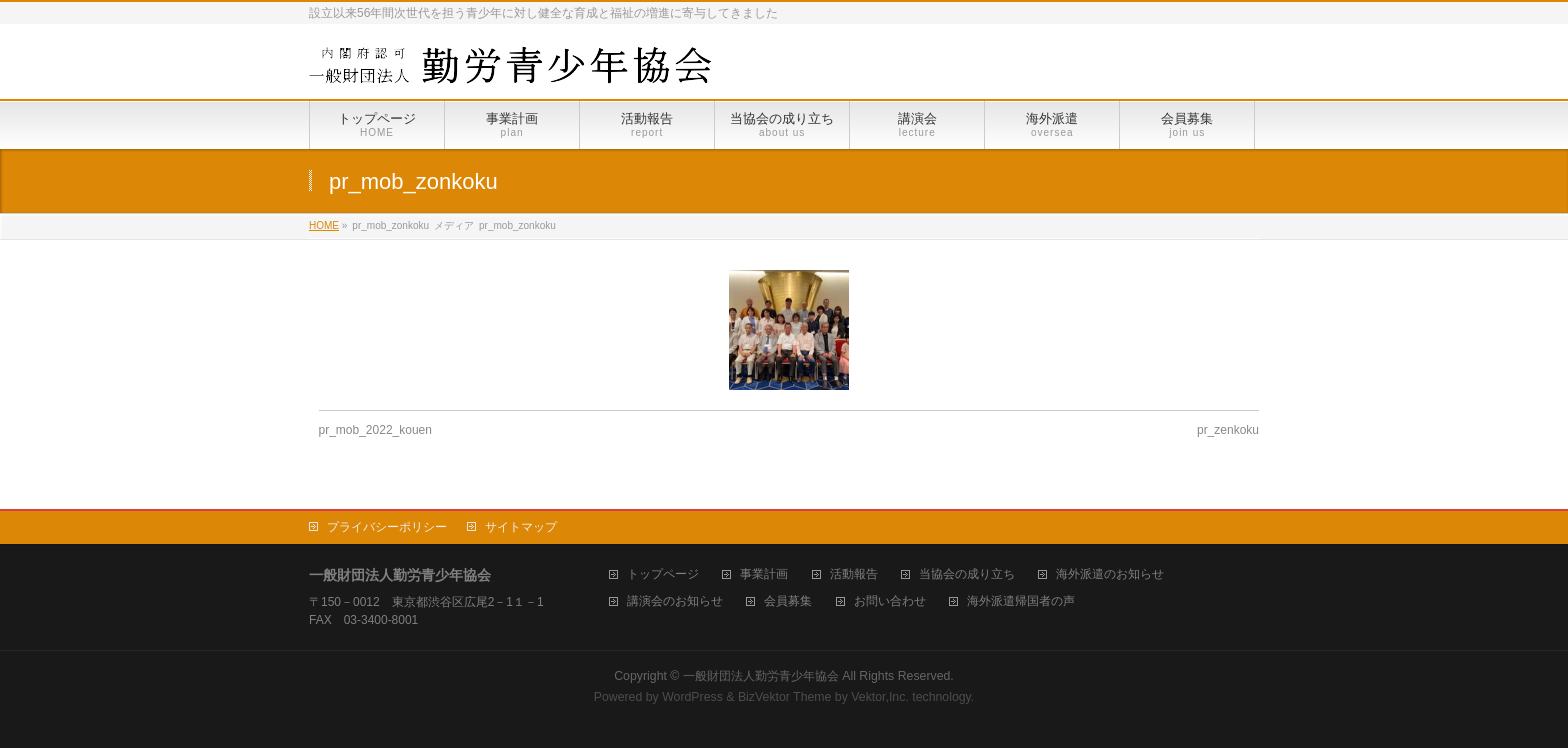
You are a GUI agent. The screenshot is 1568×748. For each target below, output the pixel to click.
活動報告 (854, 574)
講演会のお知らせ (675, 601)
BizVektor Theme (785, 697)
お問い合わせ (890, 601)
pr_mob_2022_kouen (375, 430)
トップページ (663, 574)
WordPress (692, 697)
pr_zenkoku (1228, 430)
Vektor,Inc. (880, 697)
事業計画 (764, 574)
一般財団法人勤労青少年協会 (761, 676)
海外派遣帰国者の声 (1021, 601)
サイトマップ (521, 527)
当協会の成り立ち (967, 574)
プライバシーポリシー (387, 527)
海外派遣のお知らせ (1110, 574)
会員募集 (788, 601)
